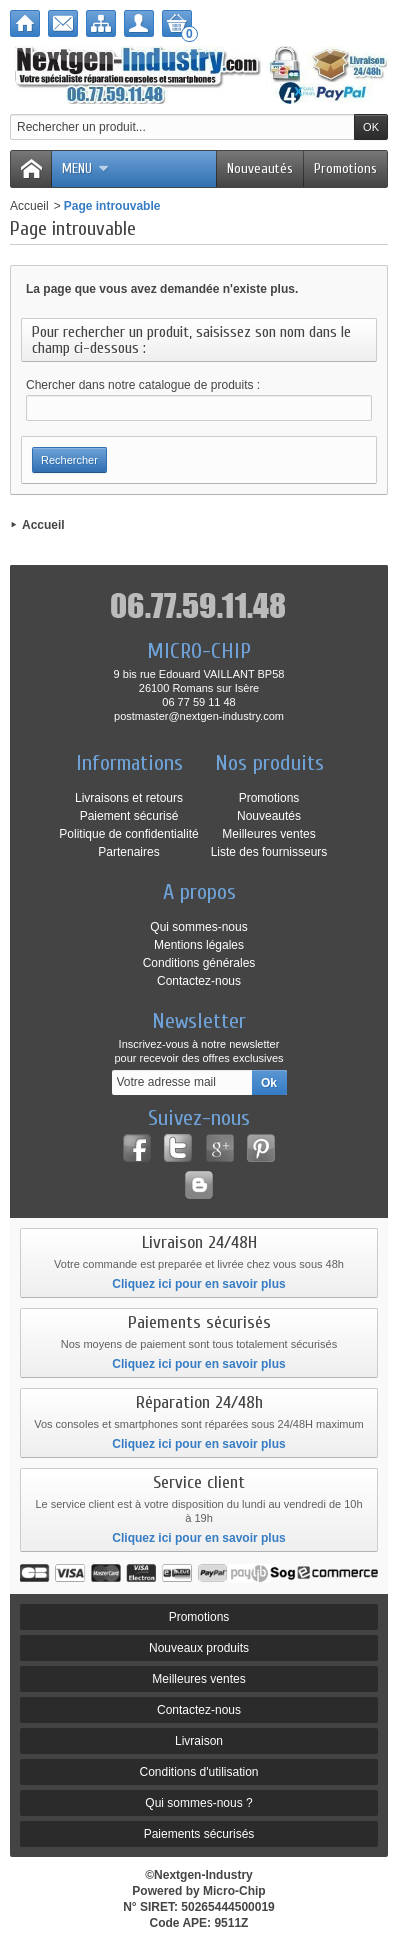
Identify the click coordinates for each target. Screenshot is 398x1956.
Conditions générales (199, 963)
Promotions (345, 168)
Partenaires (128, 852)
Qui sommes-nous (198, 927)
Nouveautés (260, 168)
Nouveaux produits (199, 1648)
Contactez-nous (199, 981)
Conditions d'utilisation (198, 1772)
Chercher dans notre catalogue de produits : (143, 385)
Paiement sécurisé (129, 816)
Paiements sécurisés (199, 1834)
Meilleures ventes (268, 834)
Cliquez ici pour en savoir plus (198, 1284)
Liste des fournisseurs (269, 852)
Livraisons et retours (129, 798)
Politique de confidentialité (128, 834)
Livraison (199, 1741)
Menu (85, 168)
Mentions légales (199, 945)
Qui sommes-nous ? (198, 1803)
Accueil (29, 206)
